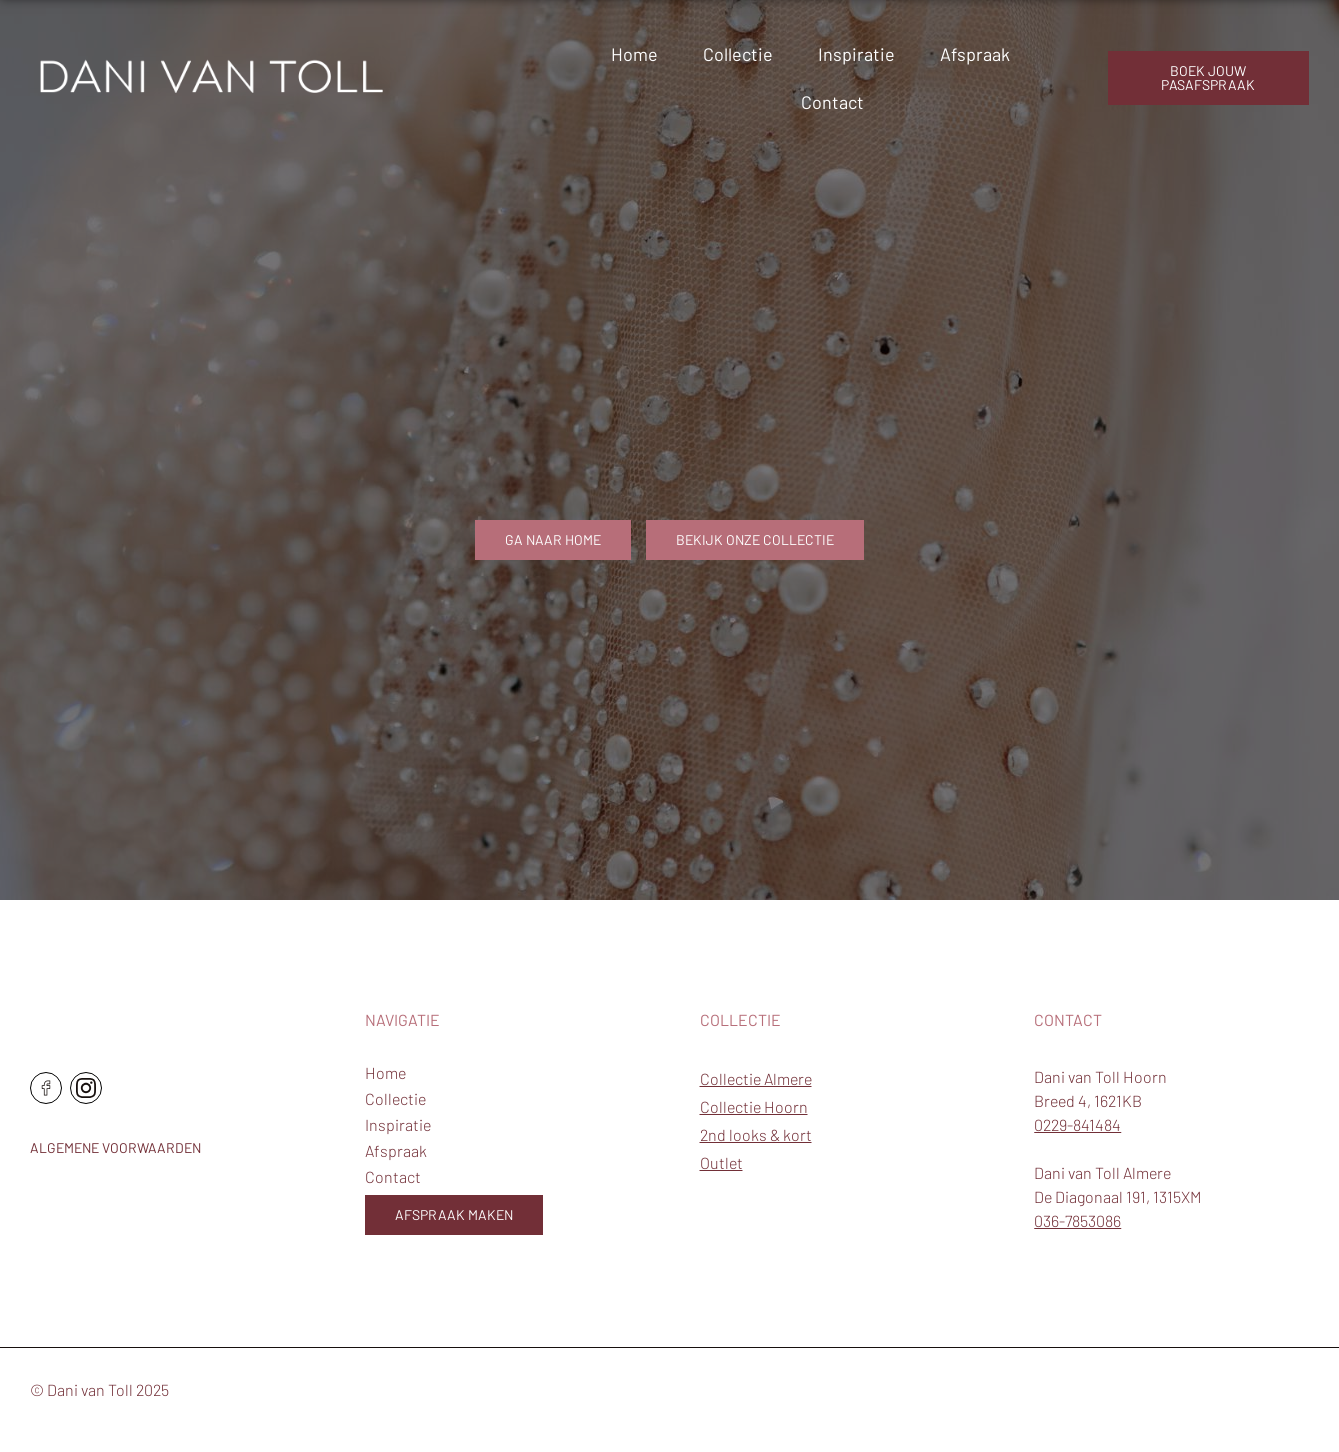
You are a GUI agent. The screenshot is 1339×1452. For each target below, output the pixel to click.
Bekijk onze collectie (755, 539)
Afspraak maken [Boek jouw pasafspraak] (454, 1214)
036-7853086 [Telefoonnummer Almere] (1077, 1220)
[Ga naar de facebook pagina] (46, 1088)
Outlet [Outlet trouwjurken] (721, 1162)
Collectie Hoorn (754, 1106)
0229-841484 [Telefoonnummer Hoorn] (1077, 1124)
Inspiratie (856, 54)
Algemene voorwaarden (115, 1147)
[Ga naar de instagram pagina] (86, 1088)
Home (634, 54)
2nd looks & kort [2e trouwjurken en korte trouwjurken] (756, 1134)
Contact (832, 102)
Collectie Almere (756, 1078)
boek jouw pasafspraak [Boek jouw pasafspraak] (1208, 77)
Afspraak (975, 54)
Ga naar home (553, 539)
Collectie (738, 54)
